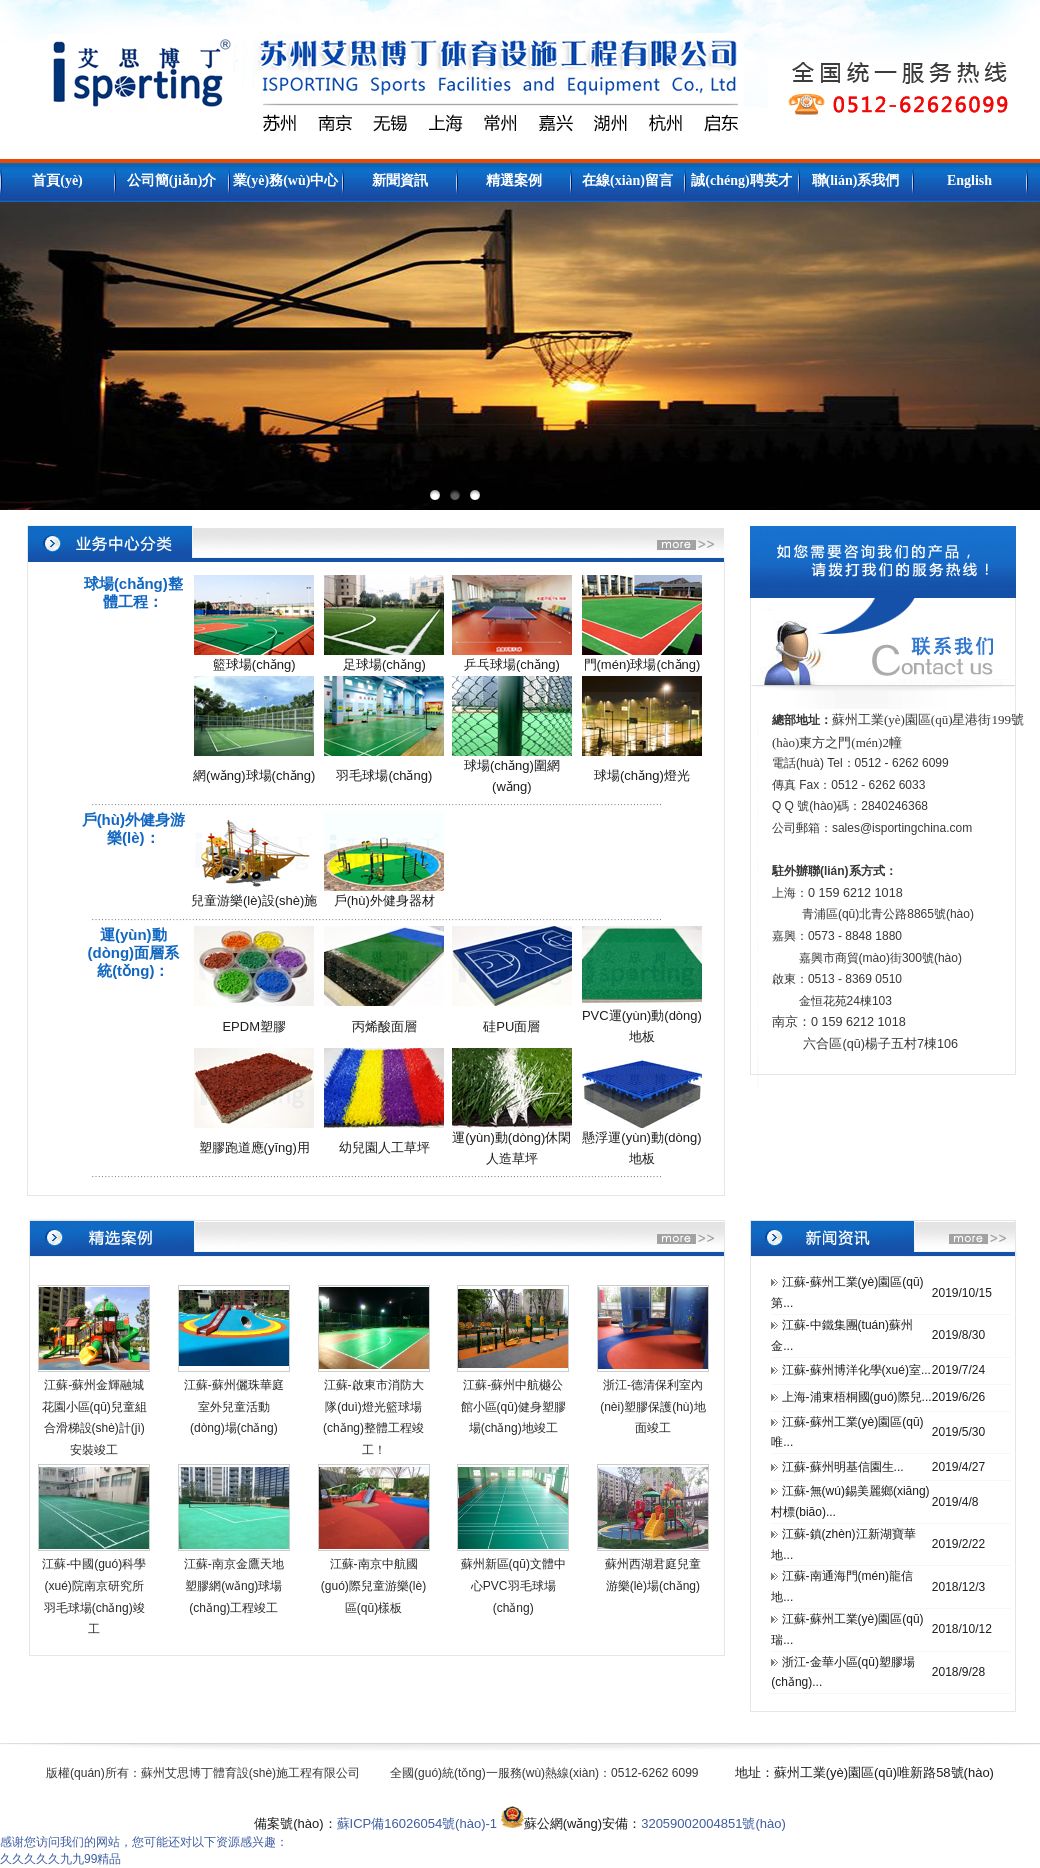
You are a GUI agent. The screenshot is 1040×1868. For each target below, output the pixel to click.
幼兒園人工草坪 (384, 1147)
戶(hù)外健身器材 (384, 900)
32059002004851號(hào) (713, 1823)
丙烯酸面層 (384, 1026)
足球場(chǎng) (384, 664)
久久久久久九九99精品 (60, 1859)
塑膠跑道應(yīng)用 (254, 1147)
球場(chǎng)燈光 (642, 775)
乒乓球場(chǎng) (512, 664)
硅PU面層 (511, 1026)
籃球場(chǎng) (254, 664)
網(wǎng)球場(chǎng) (254, 775)
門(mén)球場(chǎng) (642, 664)
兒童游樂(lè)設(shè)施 (254, 900)
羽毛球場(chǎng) (384, 775)
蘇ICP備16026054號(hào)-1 (417, 1823)
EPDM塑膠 (254, 1026)
